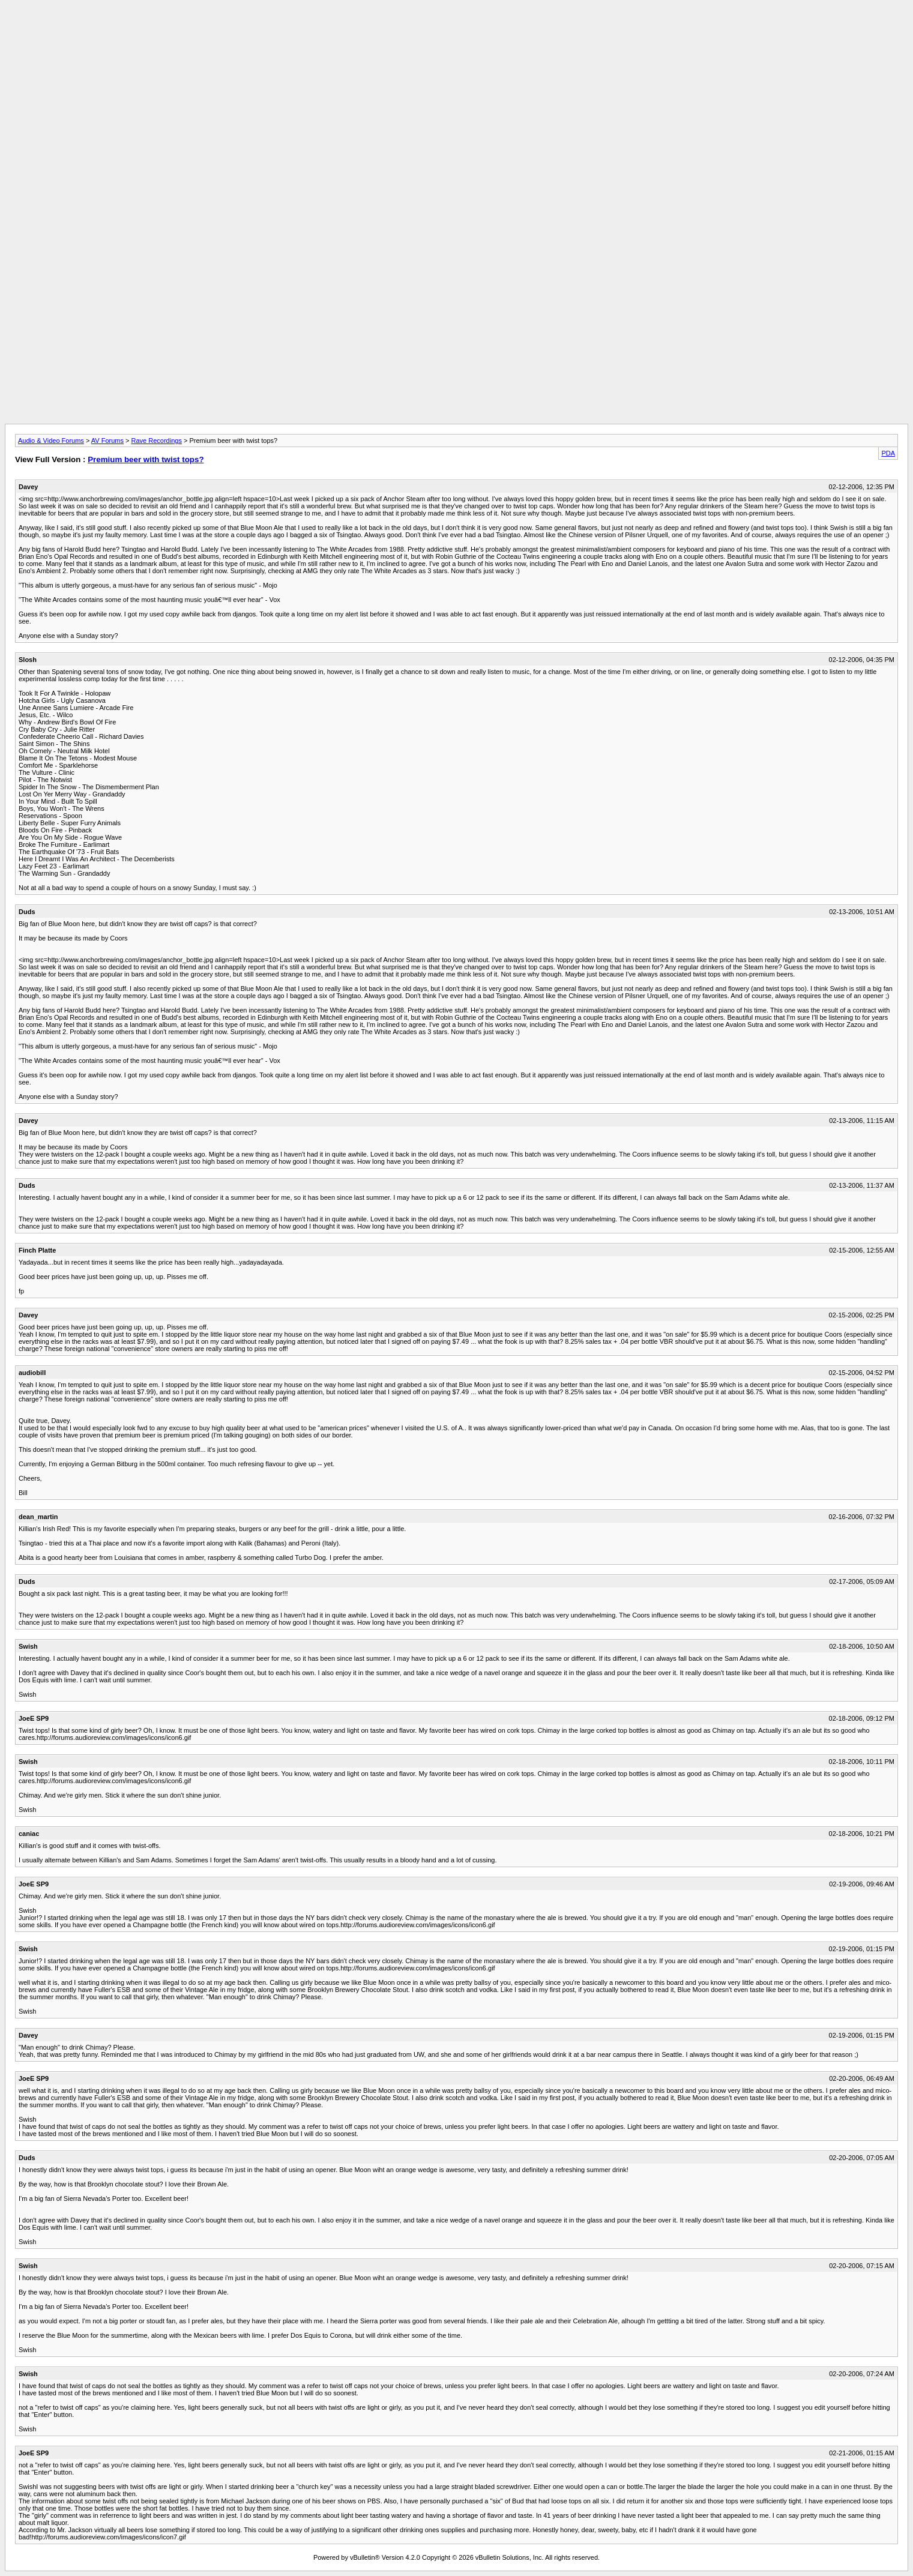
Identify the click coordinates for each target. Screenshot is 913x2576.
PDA (888, 453)
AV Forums (107, 440)
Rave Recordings (156, 440)
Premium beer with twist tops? (145, 459)
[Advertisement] (456, 32)
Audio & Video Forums (51, 440)
